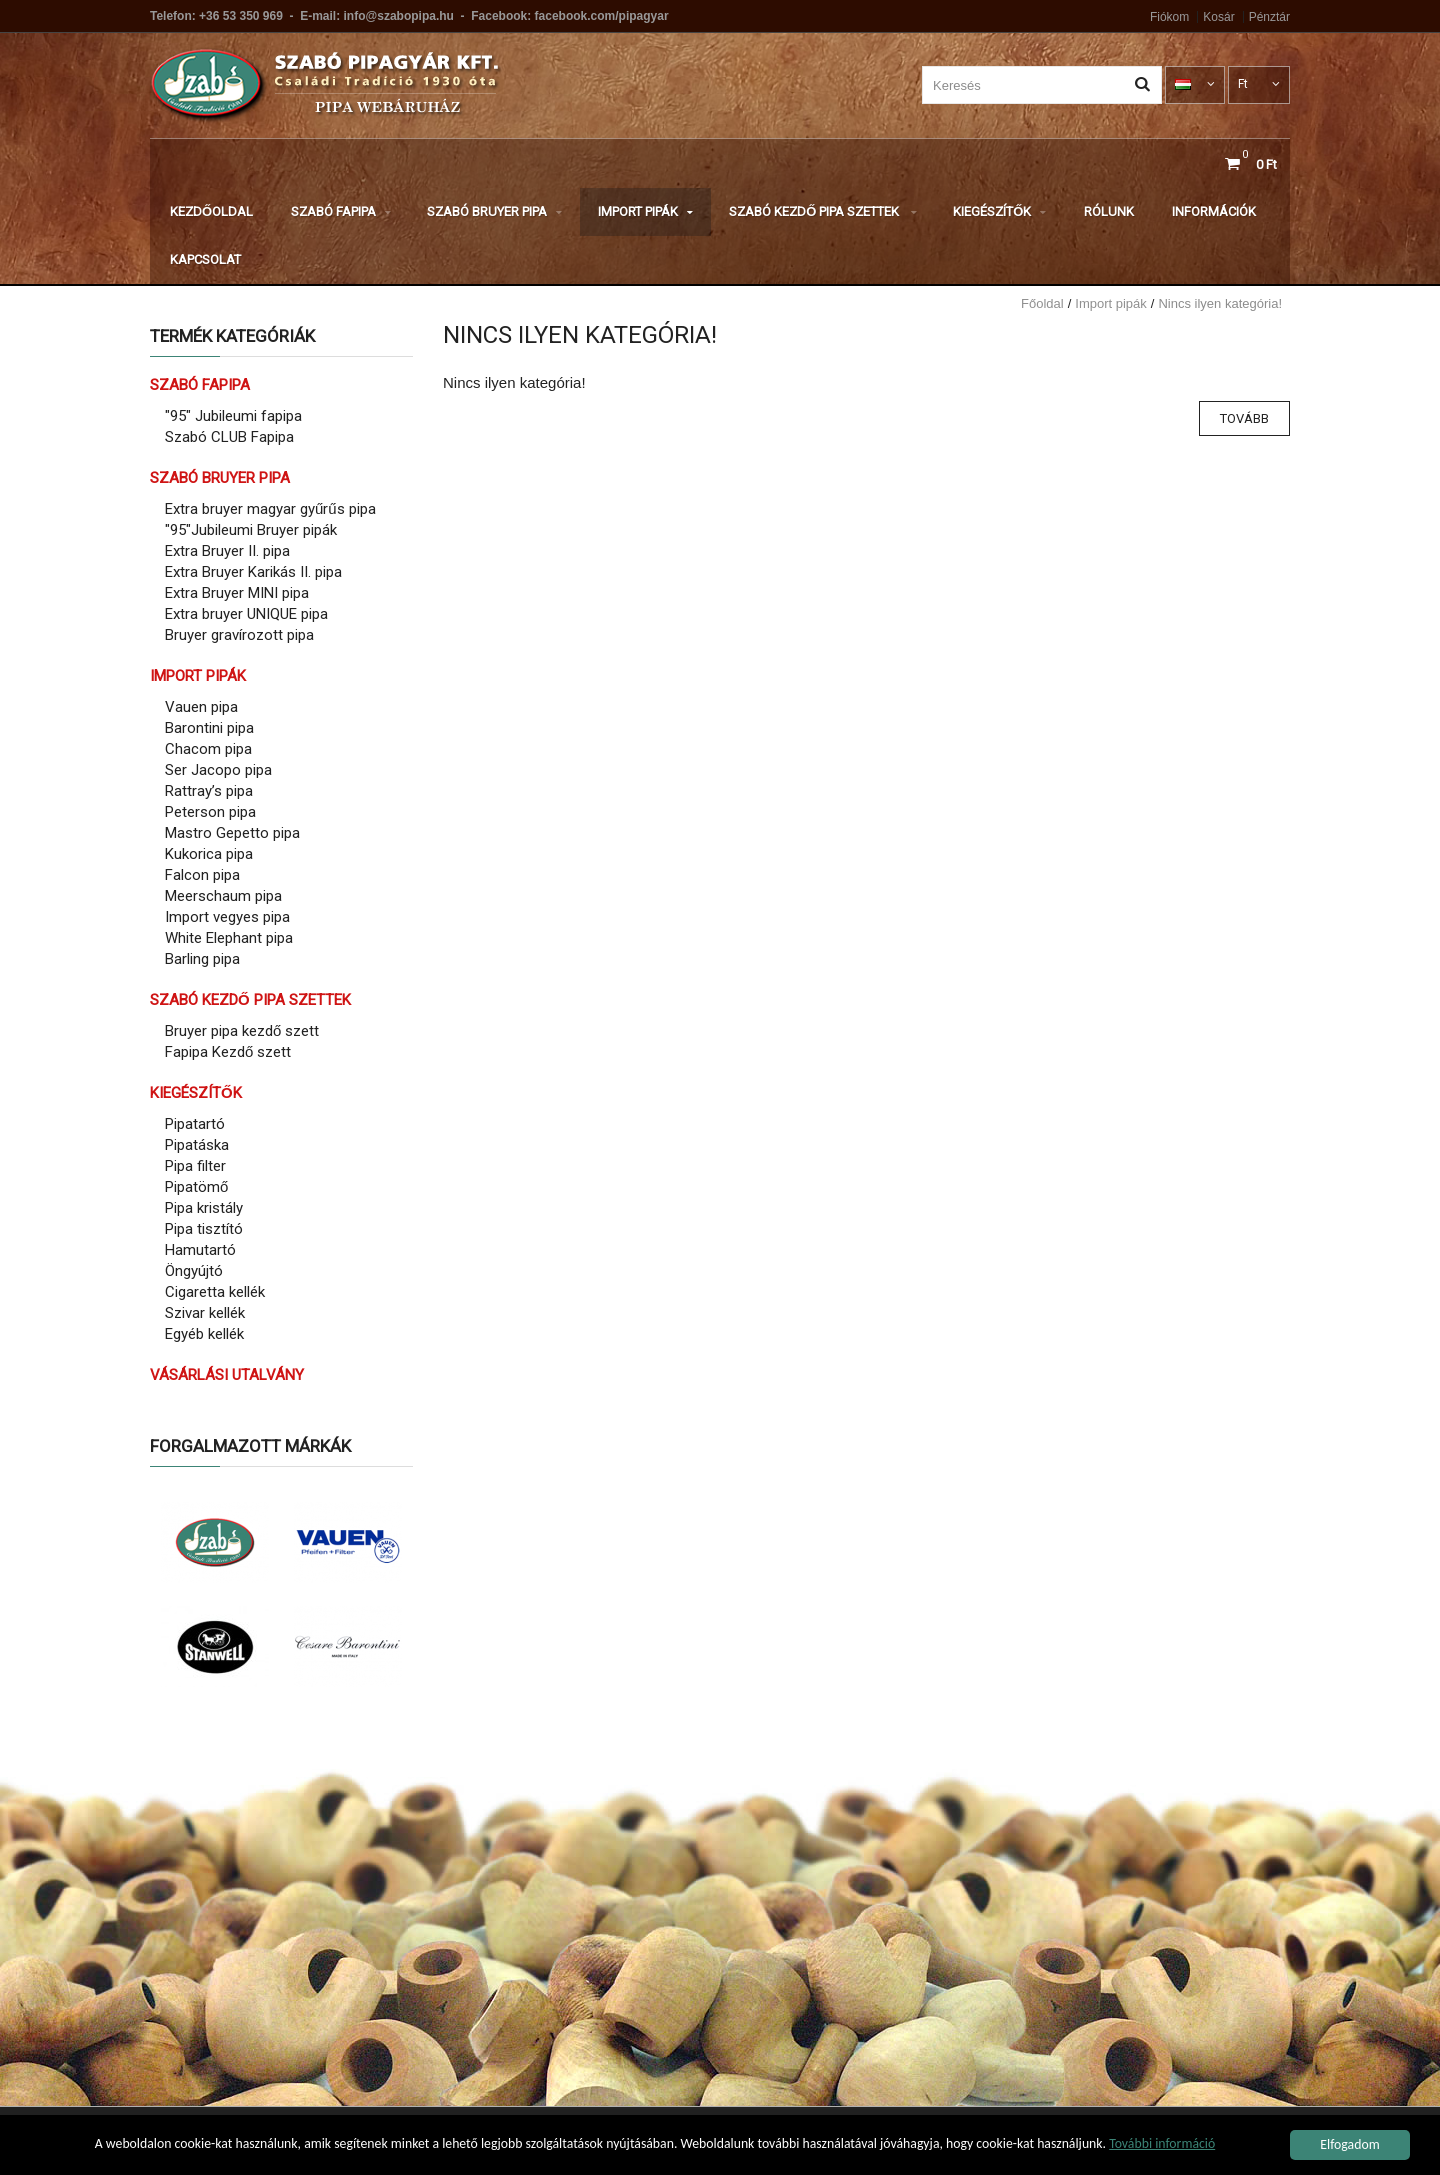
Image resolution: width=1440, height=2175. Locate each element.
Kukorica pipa (209, 854)
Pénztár (1269, 17)
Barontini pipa (209, 728)
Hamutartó (200, 1250)
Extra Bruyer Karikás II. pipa (253, 572)
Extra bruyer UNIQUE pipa (246, 614)
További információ (1162, 2147)
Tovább (1244, 418)
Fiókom (1169, 17)
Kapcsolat (205, 259)
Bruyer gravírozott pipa (239, 635)
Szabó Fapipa (341, 211)
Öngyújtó (194, 1271)
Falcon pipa (202, 875)
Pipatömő (196, 1187)
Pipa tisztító (204, 1229)
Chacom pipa (208, 749)
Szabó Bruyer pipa (494, 211)
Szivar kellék (205, 1313)
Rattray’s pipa (209, 791)
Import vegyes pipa (227, 917)
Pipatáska (197, 1145)
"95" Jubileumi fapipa (233, 416)
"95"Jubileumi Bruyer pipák (251, 530)
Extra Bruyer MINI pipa (237, 593)
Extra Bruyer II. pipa (227, 551)
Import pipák (645, 211)
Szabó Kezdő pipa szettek (823, 211)
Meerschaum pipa (223, 896)
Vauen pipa (201, 707)
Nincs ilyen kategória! (1220, 303)
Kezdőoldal (211, 211)
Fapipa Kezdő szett (228, 1052)
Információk (1214, 211)
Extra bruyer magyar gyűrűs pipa (270, 509)
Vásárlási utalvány (227, 1375)
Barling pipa (202, 959)
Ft (1259, 84)
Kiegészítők (999, 211)
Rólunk (1109, 211)
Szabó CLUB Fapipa (229, 437)
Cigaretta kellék (215, 1292)
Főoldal (1042, 303)
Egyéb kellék (204, 1334)
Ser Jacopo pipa (218, 770)
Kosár (1218, 17)
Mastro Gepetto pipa (232, 833)
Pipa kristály (204, 1208)
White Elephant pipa (229, 938)
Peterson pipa (210, 812)
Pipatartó (195, 1124)
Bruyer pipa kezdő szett (242, 1031)
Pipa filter (195, 1166)
